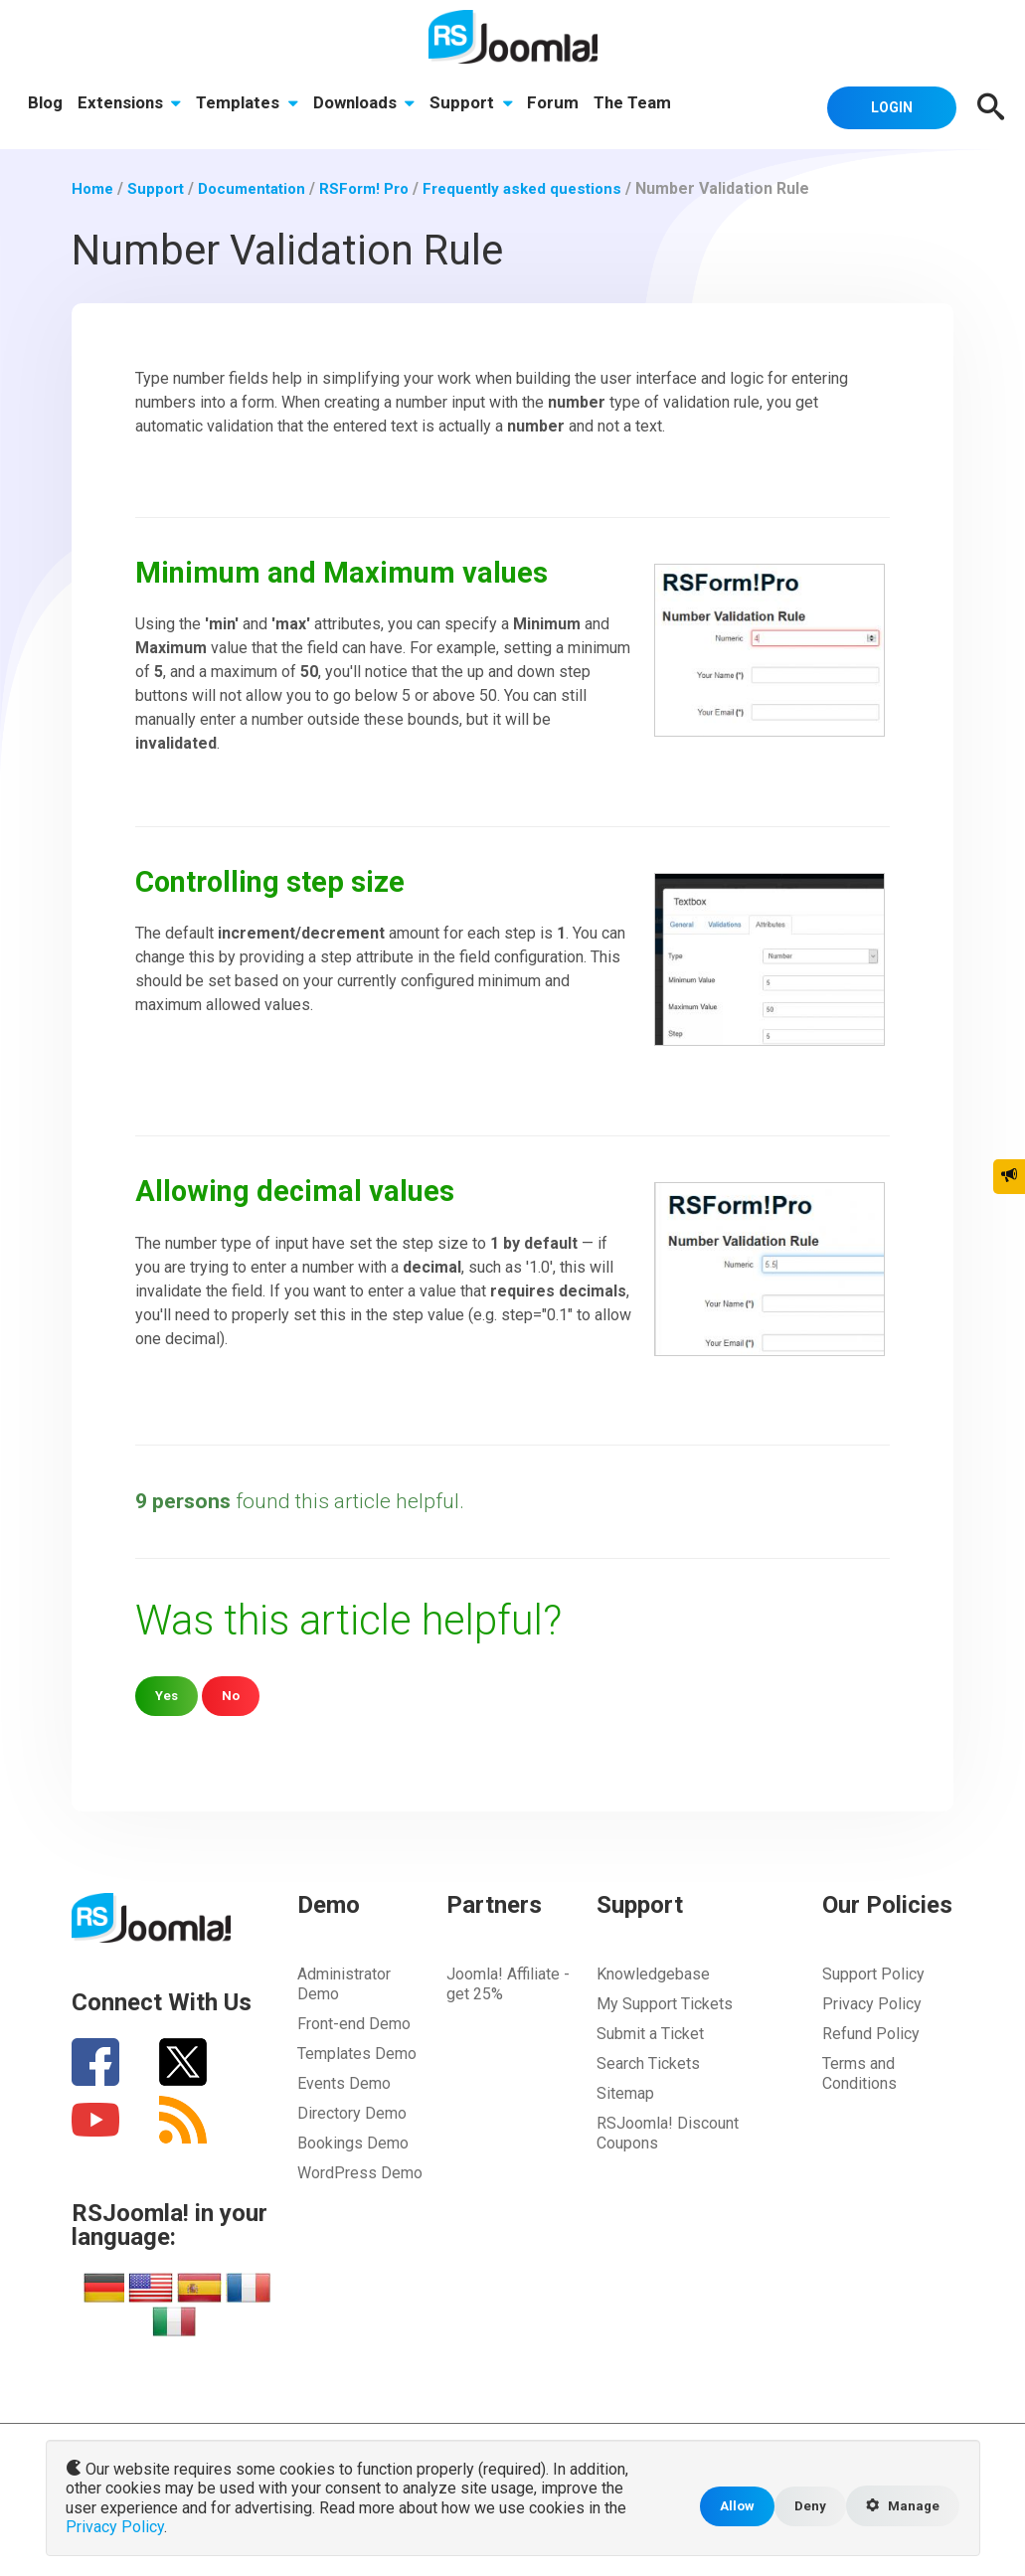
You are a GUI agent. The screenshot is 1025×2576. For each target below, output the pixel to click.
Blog (46, 105)
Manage (900, 2508)
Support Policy (873, 1973)
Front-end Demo (354, 2022)
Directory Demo (352, 2112)
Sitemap (625, 2092)
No (233, 1693)
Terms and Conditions (859, 2072)
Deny (802, 2507)
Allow (728, 2507)
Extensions (132, 105)
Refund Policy (871, 2032)
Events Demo (344, 2082)
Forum (561, 105)
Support (477, 105)
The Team (641, 105)
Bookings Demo (353, 2142)
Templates (250, 105)
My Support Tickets (665, 2002)
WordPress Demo (360, 2171)
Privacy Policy (872, 2002)
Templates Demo (357, 2052)
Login (883, 105)
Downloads (368, 105)
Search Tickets (648, 2062)
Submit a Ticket (650, 2032)
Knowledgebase (653, 1973)
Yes (167, 1693)
